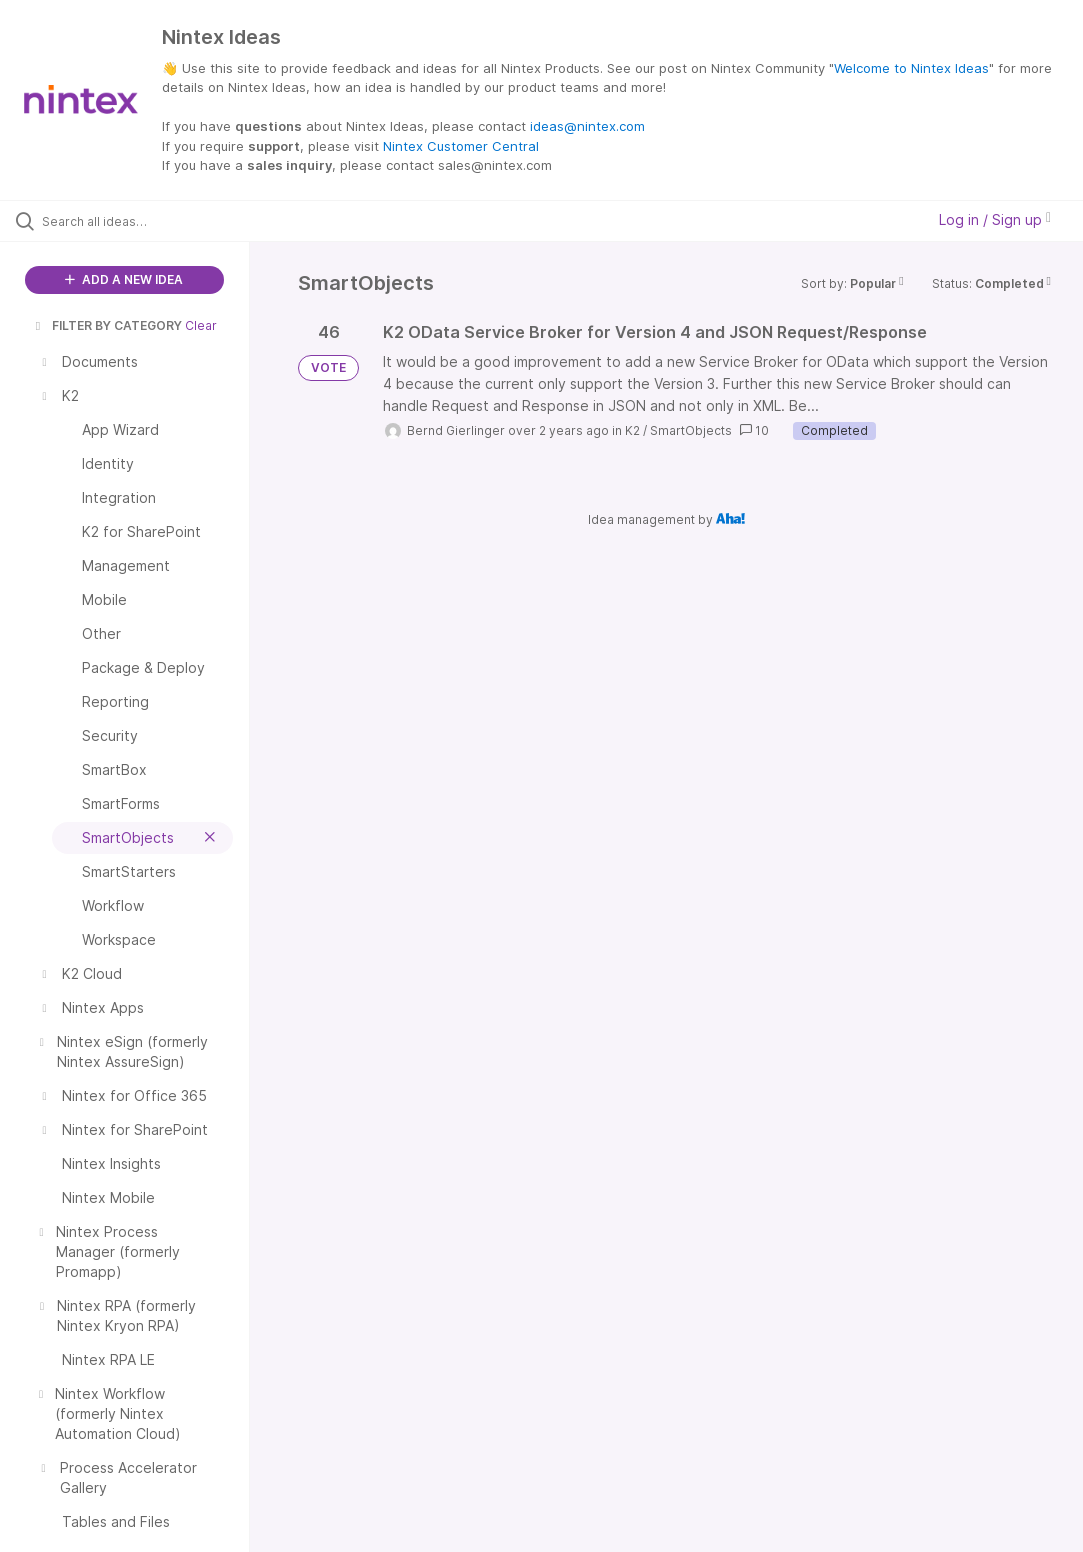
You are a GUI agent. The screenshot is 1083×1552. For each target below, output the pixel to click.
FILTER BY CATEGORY (107, 325)
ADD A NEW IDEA (124, 279)
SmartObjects (691, 430)
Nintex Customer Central (461, 146)
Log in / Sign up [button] (995, 219)
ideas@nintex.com (587, 126)
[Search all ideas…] (135, 221)
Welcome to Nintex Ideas (911, 68)
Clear (201, 325)
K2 (632, 430)
